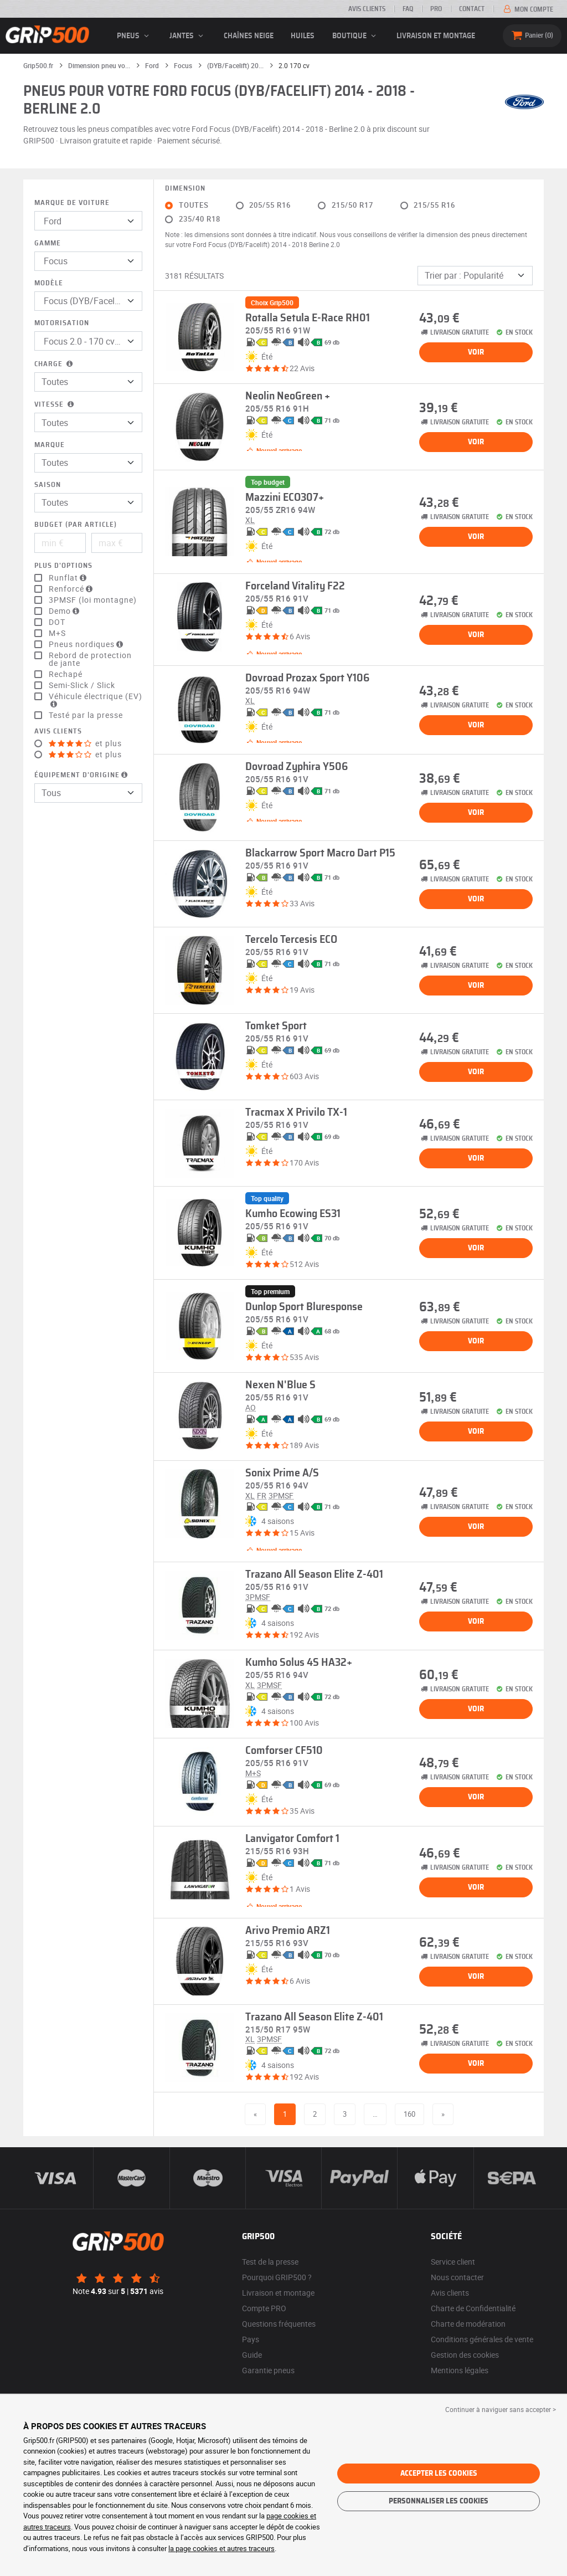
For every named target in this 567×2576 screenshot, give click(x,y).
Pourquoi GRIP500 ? (277, 2277)
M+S (57, 633)
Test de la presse (270, 2261)
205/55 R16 (270, 205)
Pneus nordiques (87, 644)
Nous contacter (457, 2277)
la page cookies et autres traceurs (221, 2548)
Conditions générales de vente (482, 2339)
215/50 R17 (352, 205)
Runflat (69, 578)
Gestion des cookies (465, 2354)
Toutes (194, 205)
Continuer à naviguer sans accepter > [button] (500, 2409)
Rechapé (66, 674)
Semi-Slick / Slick (82, 685)
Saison (47, 485)
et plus (85, 743)
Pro (436, 9)
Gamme (47, 243)
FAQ (408, 9)
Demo (65, 611)
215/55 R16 (434, 205)
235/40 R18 (199, 219)
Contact (471, 9)
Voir (476, 352)
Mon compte (527, 9)
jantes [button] (188, 36)
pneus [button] (134, 36)
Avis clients (366, 9)
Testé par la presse (86, 715)
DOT (57, 622)
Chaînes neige (249, 36)
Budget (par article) (75, 524)
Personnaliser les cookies (438, 2501)
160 (409, 2114)
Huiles (303, 36)
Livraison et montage (435, 36)
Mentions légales (459, 2370)
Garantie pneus (268, 2370)
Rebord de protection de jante (90, 659)
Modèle (48, 283)
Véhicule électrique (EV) (95, 700)
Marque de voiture (72, 203)
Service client (453, 2261)
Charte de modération (468, 2323)
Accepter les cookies (438, 2473)
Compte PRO (264, 2308)
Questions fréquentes (279, 2323)
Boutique (355, 36)
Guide (252, 2354)
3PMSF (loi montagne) (93, 600)
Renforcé (72, 589)
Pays (250, 2339)
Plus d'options (63, 565)
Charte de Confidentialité (473, 2308)
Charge (54, 364)
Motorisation (61, 323)
